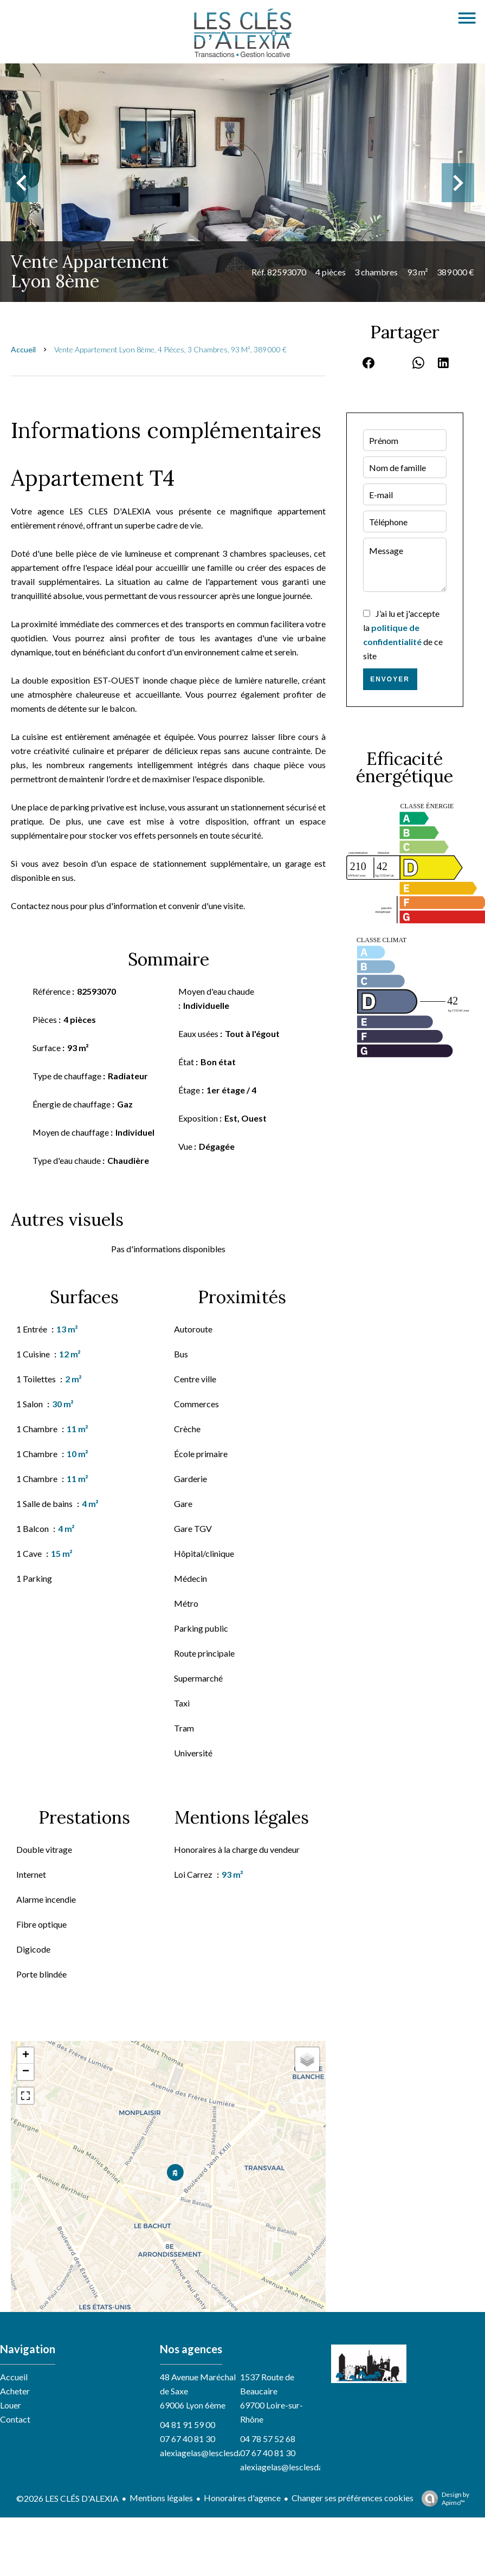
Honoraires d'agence (242, 2498)
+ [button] (25, 2055)
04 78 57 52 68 (267, 2438)
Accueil (23, 349)
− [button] (25, 2072)
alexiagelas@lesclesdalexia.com (219, 2453)
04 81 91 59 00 (187, 2424)
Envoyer (390, 679)
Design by (442, 2498)
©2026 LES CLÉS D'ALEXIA (67, 2498)
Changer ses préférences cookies (352, 2498)
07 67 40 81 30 (187, 2438)
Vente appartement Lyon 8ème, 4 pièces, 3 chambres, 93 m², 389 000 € (170, 349)
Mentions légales (161, 2498)
